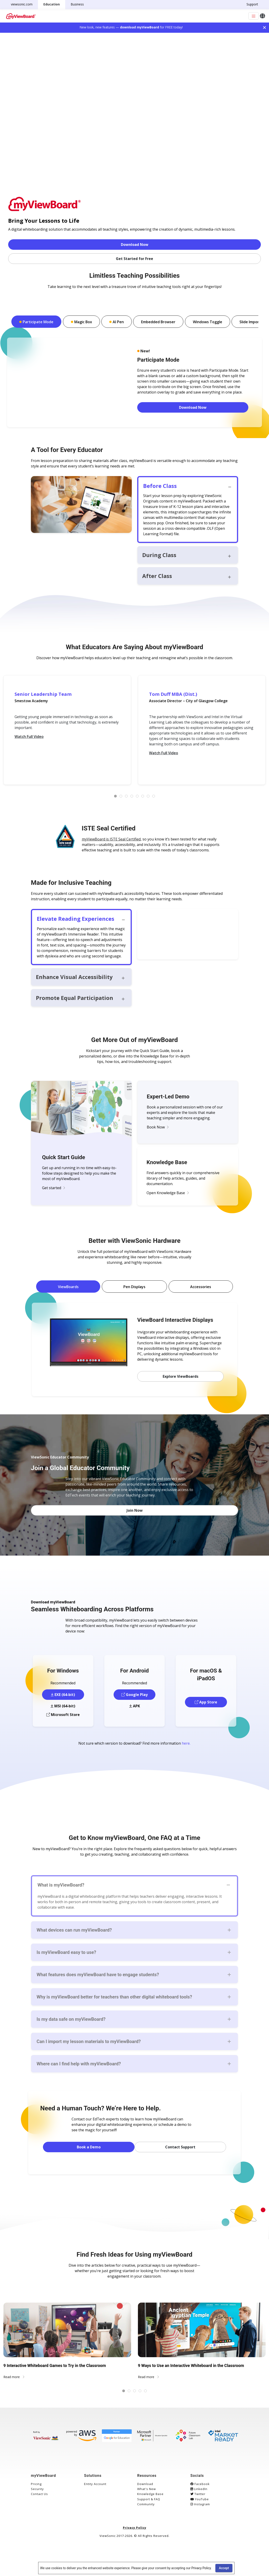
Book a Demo (90, 2175)
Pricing (36, 2516)
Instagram (200, 2536)
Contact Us (39, 2526)
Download (145, 2516)
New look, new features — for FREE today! (131, 27)
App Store (206, 1721)
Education (54, 4)
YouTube (199, 2531)
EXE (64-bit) (63, 1717)
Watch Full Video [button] (29, 739)
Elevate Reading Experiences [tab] (76, 922)
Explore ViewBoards (180, 1393)
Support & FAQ (148, 2531)
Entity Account (95, 2516)
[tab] (36, 321)
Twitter (197, 2526)
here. (186, 1770)
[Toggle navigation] (253, 16)
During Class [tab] (160, 556)
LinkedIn (198, 2521)
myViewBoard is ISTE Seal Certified (111, 842)
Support (249, 4)
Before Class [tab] (160, 486)
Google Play (134, 1717)
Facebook (200, 2516)
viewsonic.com (24, 4)
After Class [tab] (158, 578)
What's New (146, 2521)
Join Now (135, 1527)
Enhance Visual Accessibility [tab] (75, 987)
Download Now (134, 244)
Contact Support (179, 2175)
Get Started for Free (134, 258)
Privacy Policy (134, 2559)
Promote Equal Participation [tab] (75, 1008)
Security (37, 2521)
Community (146, 2536)
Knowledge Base (150, 2526)
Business (80, 4)
